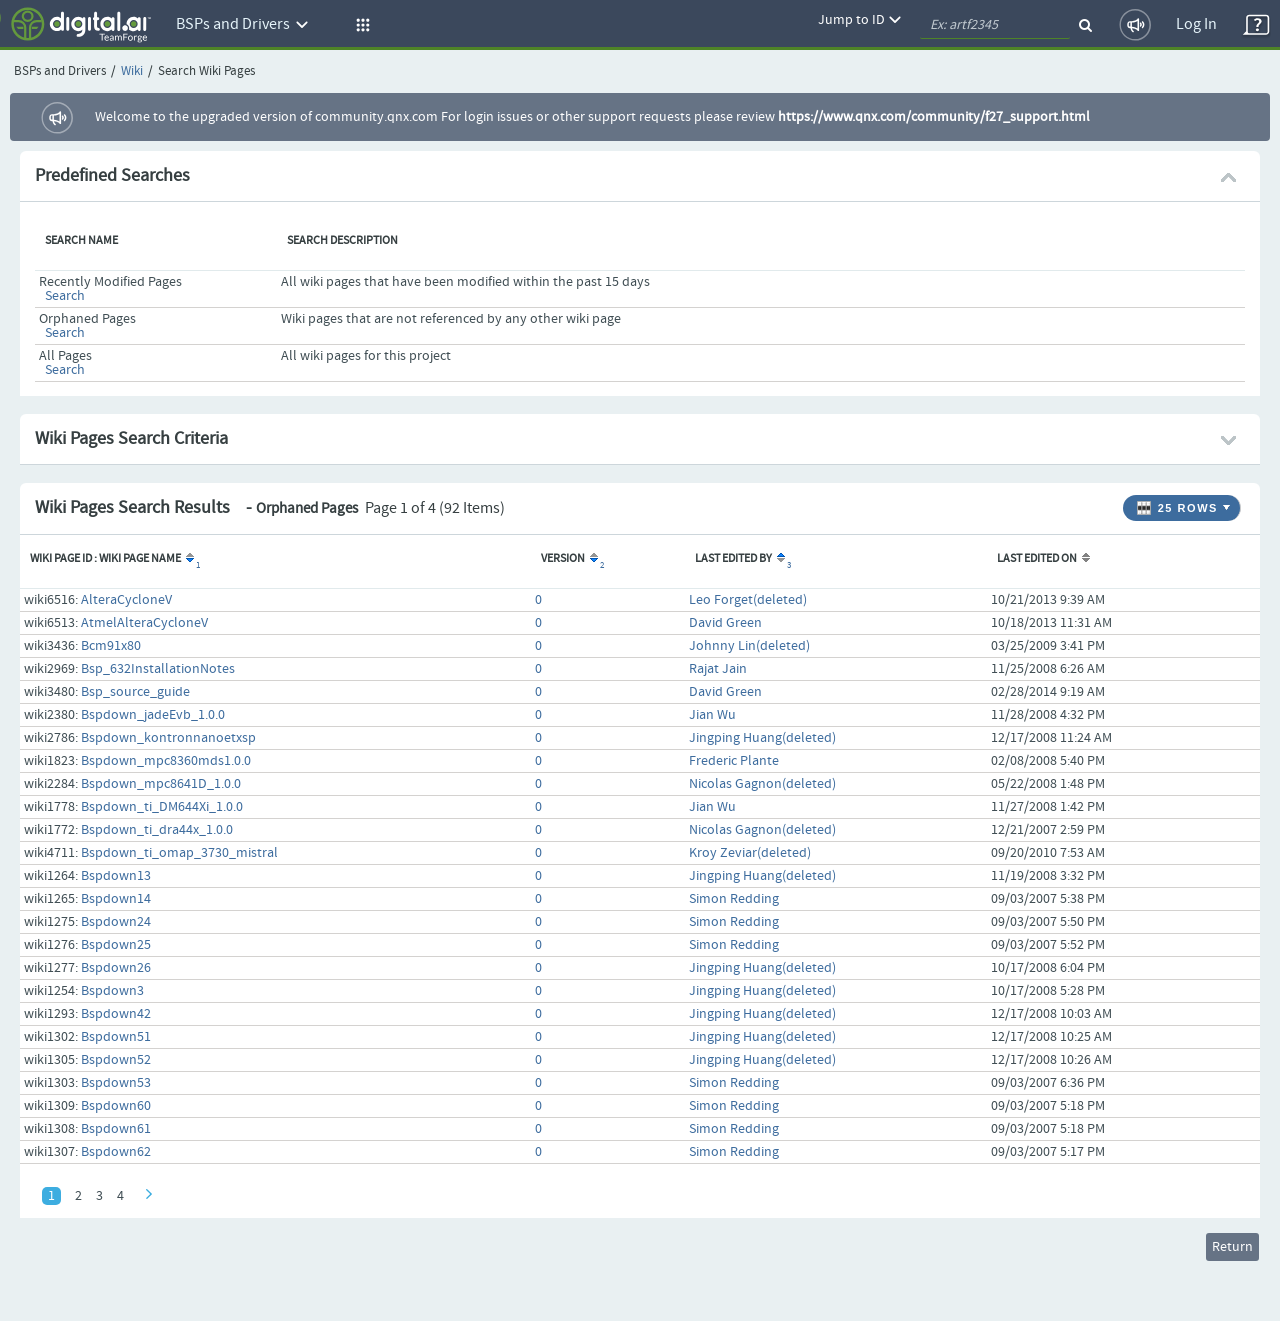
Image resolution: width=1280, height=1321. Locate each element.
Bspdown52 (116, 1060)
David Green (725, 623)
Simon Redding (734, 899)
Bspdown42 (116, 1014)
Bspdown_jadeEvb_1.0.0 (153, 715)
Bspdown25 (116, 945)
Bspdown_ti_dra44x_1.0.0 (157, 830)
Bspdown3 (112, 991)
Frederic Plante (734, 761)
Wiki (132, 71)
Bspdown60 (116, 1106)
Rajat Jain (718, 669)
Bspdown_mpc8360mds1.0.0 (166, 761)
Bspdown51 (116, 1037)
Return (1232, 1247)
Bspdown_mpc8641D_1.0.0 (161, 784)
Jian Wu (712, 715)
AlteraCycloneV (126, 600)
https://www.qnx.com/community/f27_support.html (934, 117)
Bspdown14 (116, 899)
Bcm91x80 (111, 646)
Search (65, 296)
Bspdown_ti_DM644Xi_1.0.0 (162, 807)
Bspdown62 (116, 1152)
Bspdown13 (116, 876)
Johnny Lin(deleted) (749, 646)
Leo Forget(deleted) (748, 600)
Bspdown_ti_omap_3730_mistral (179, 853)
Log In (1196, 24)
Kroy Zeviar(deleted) (750, 853)
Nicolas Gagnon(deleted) (762, 784)
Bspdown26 (116, 968)
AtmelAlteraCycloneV (144, 623)
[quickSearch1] (995, 25)
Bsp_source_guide (135, 692)
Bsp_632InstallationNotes (158, 669)
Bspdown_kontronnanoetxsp (168, 738)
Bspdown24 (116, 922)
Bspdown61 (116, 1129)
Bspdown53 (116, 1083)
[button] (360, 25)
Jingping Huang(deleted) (762, 738)
